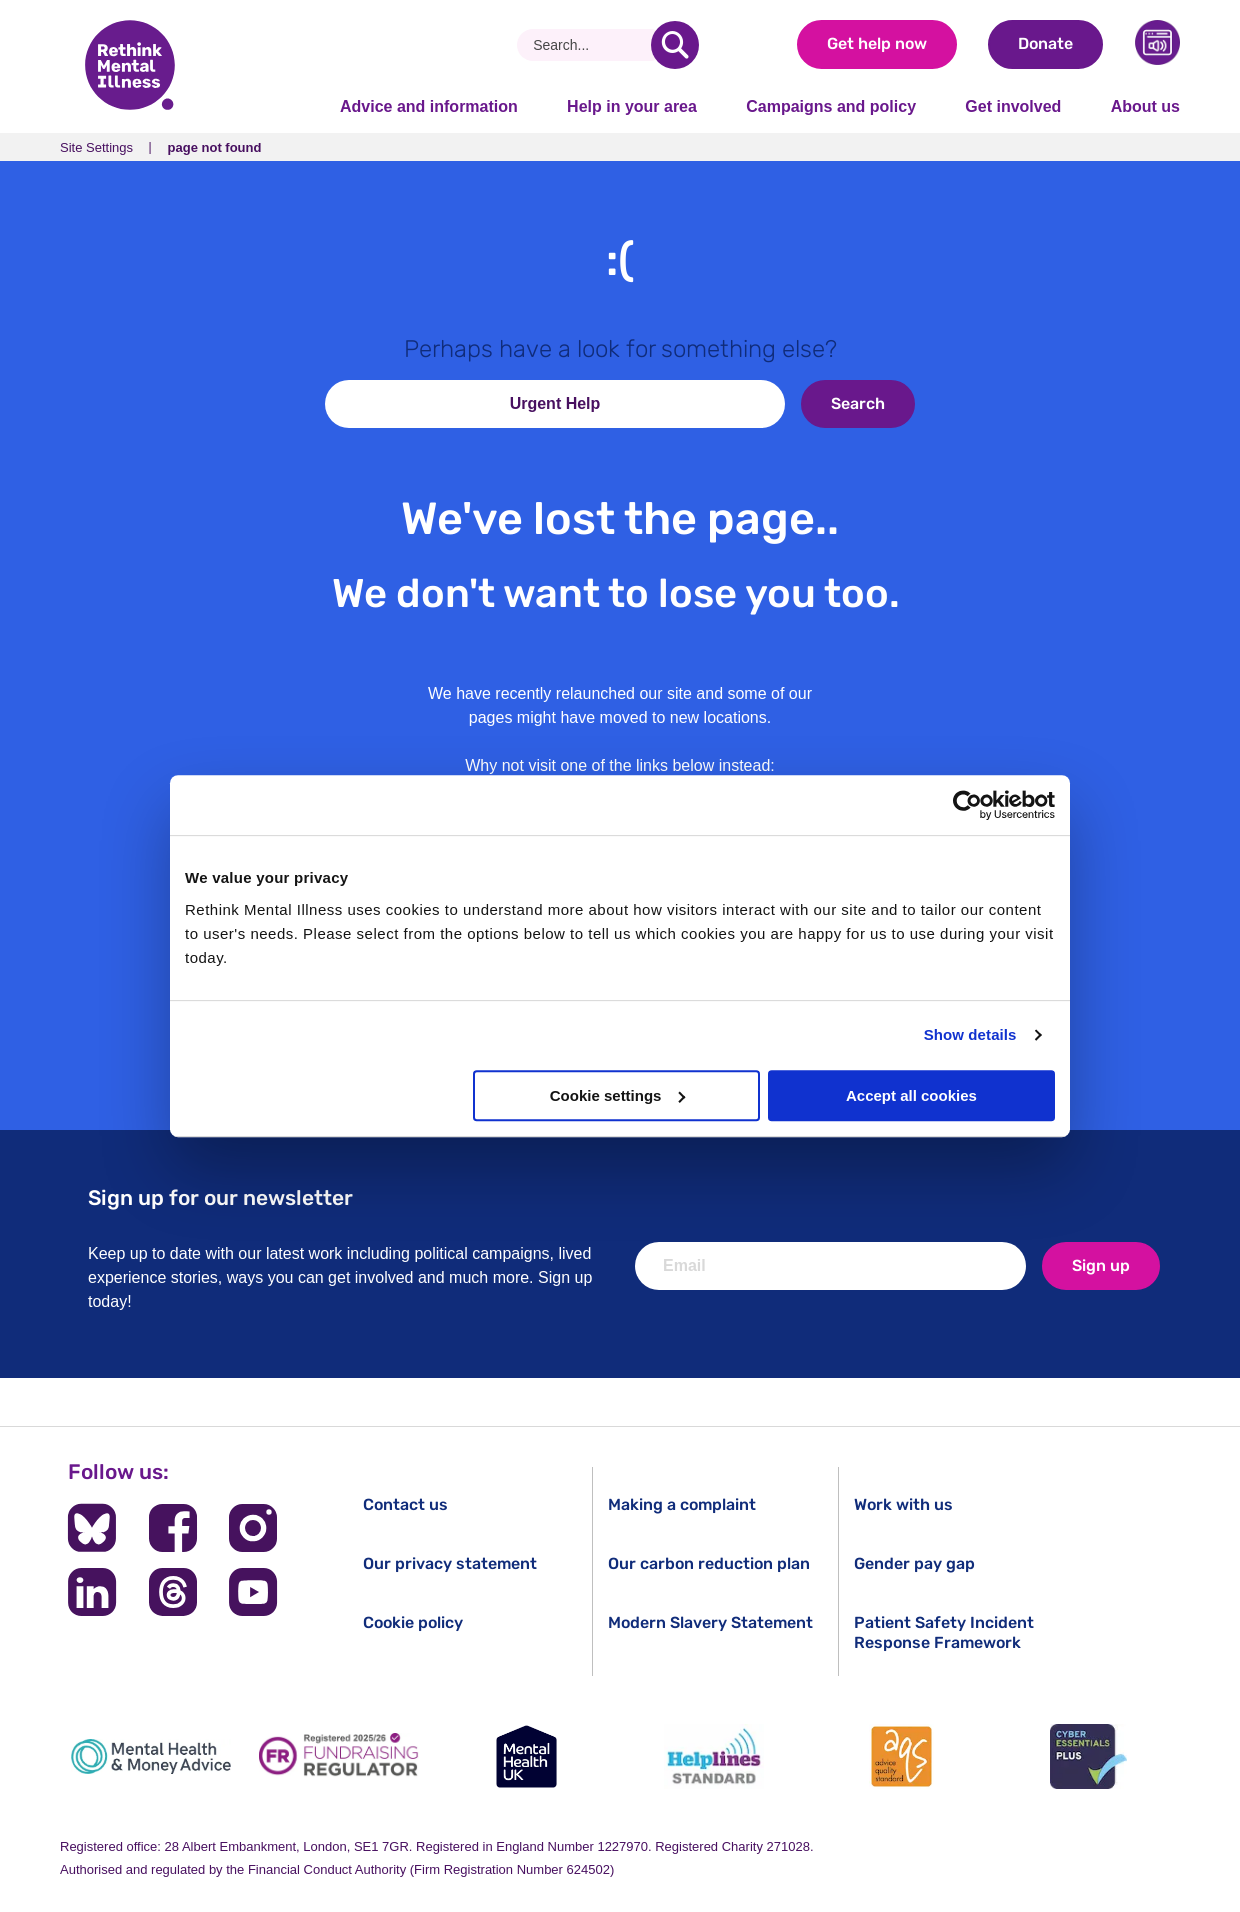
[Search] (591, 45)
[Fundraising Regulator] (339, 1756)
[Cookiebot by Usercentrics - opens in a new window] (967, 805)
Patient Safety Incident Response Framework (944, 1632)
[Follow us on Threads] (173, 1592)
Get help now (877, 43)
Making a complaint (682, 1504)
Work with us (903, 1504)
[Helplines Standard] (714, 1756)
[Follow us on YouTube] (253, 1592)
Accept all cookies (911, 1095)
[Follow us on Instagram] (253, 1528)
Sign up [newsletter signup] (1101, 1265)
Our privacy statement (450, 1563)
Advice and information (429, 106)
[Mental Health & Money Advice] (151, 1756)
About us (1145, 106)
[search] (675, 45)
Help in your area (632, 106)
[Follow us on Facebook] (173, 1528)
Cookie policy (413, 1622)
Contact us (405, 1504)
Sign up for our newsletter (220, 1197)
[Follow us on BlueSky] (92, 1528)
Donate (1045, 43)
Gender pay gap (914, 1563)
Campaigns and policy (831, 106)
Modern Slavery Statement (710, 1622)
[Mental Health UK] (526, 1756)
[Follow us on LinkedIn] (92, 1592)
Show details (970, 1034)
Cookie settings (618, 1095)
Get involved (1013, 106)
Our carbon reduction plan (709, 1563)
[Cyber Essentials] (1089, 1756)
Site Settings (96, 147)
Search (858, 403)
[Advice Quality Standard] (901, 1756)
